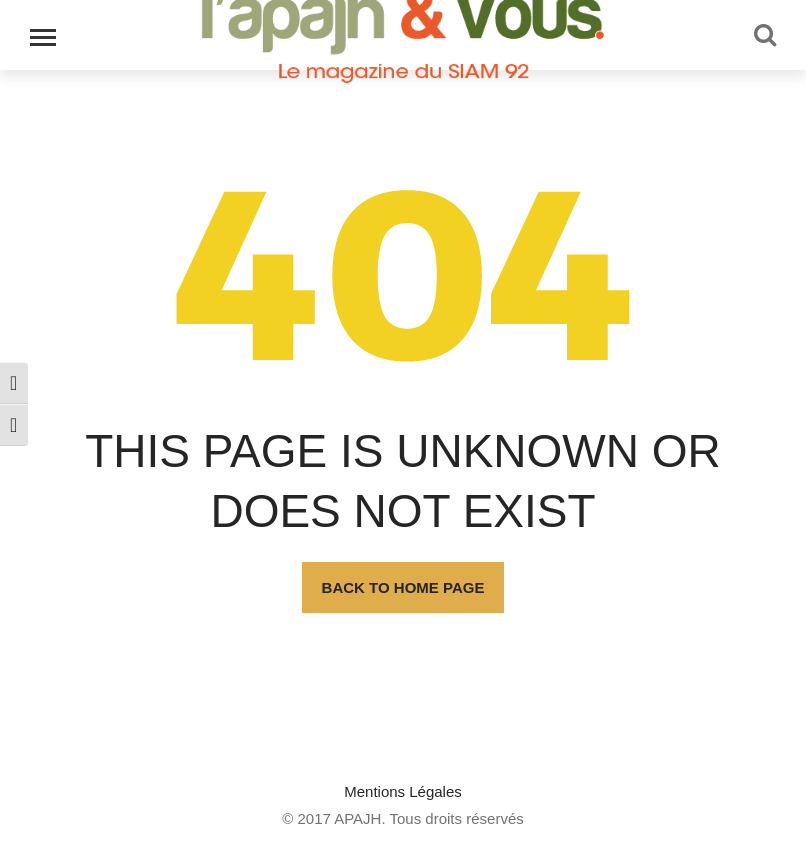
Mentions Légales (403, 791)
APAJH (357, 818)
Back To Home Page (403, 587)
